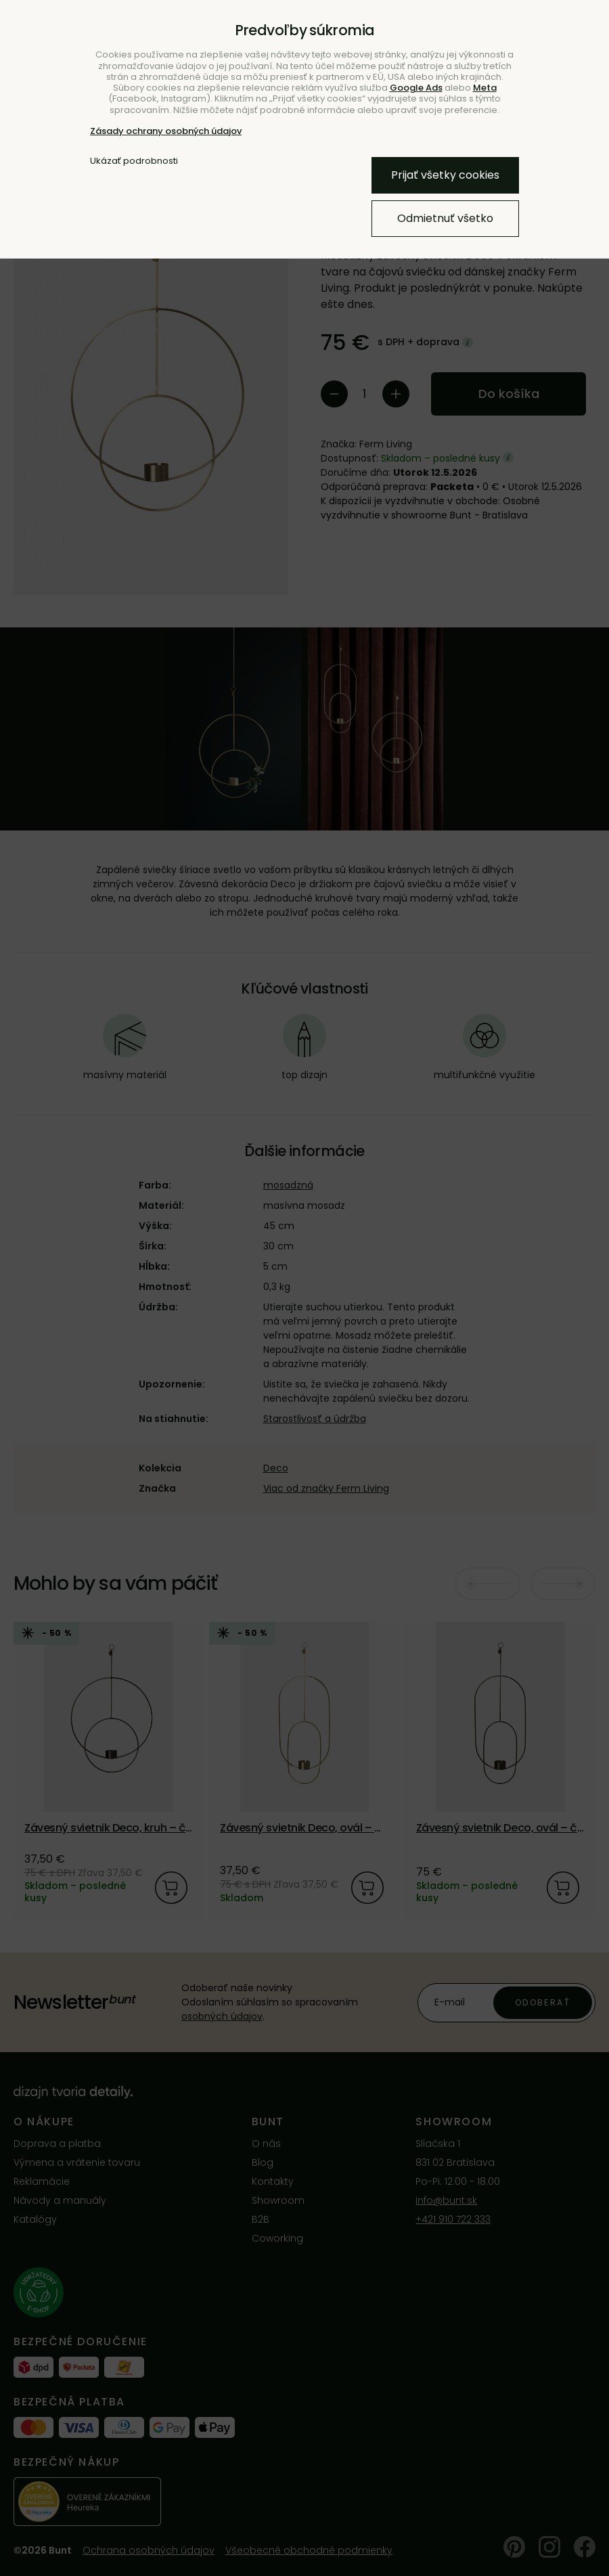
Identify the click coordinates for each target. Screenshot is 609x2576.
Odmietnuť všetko (445, 218)
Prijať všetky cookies (445, 175)
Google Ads (416, 87)
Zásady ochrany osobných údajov (166, 131)
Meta (485, 87)
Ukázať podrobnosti (134, 161)
